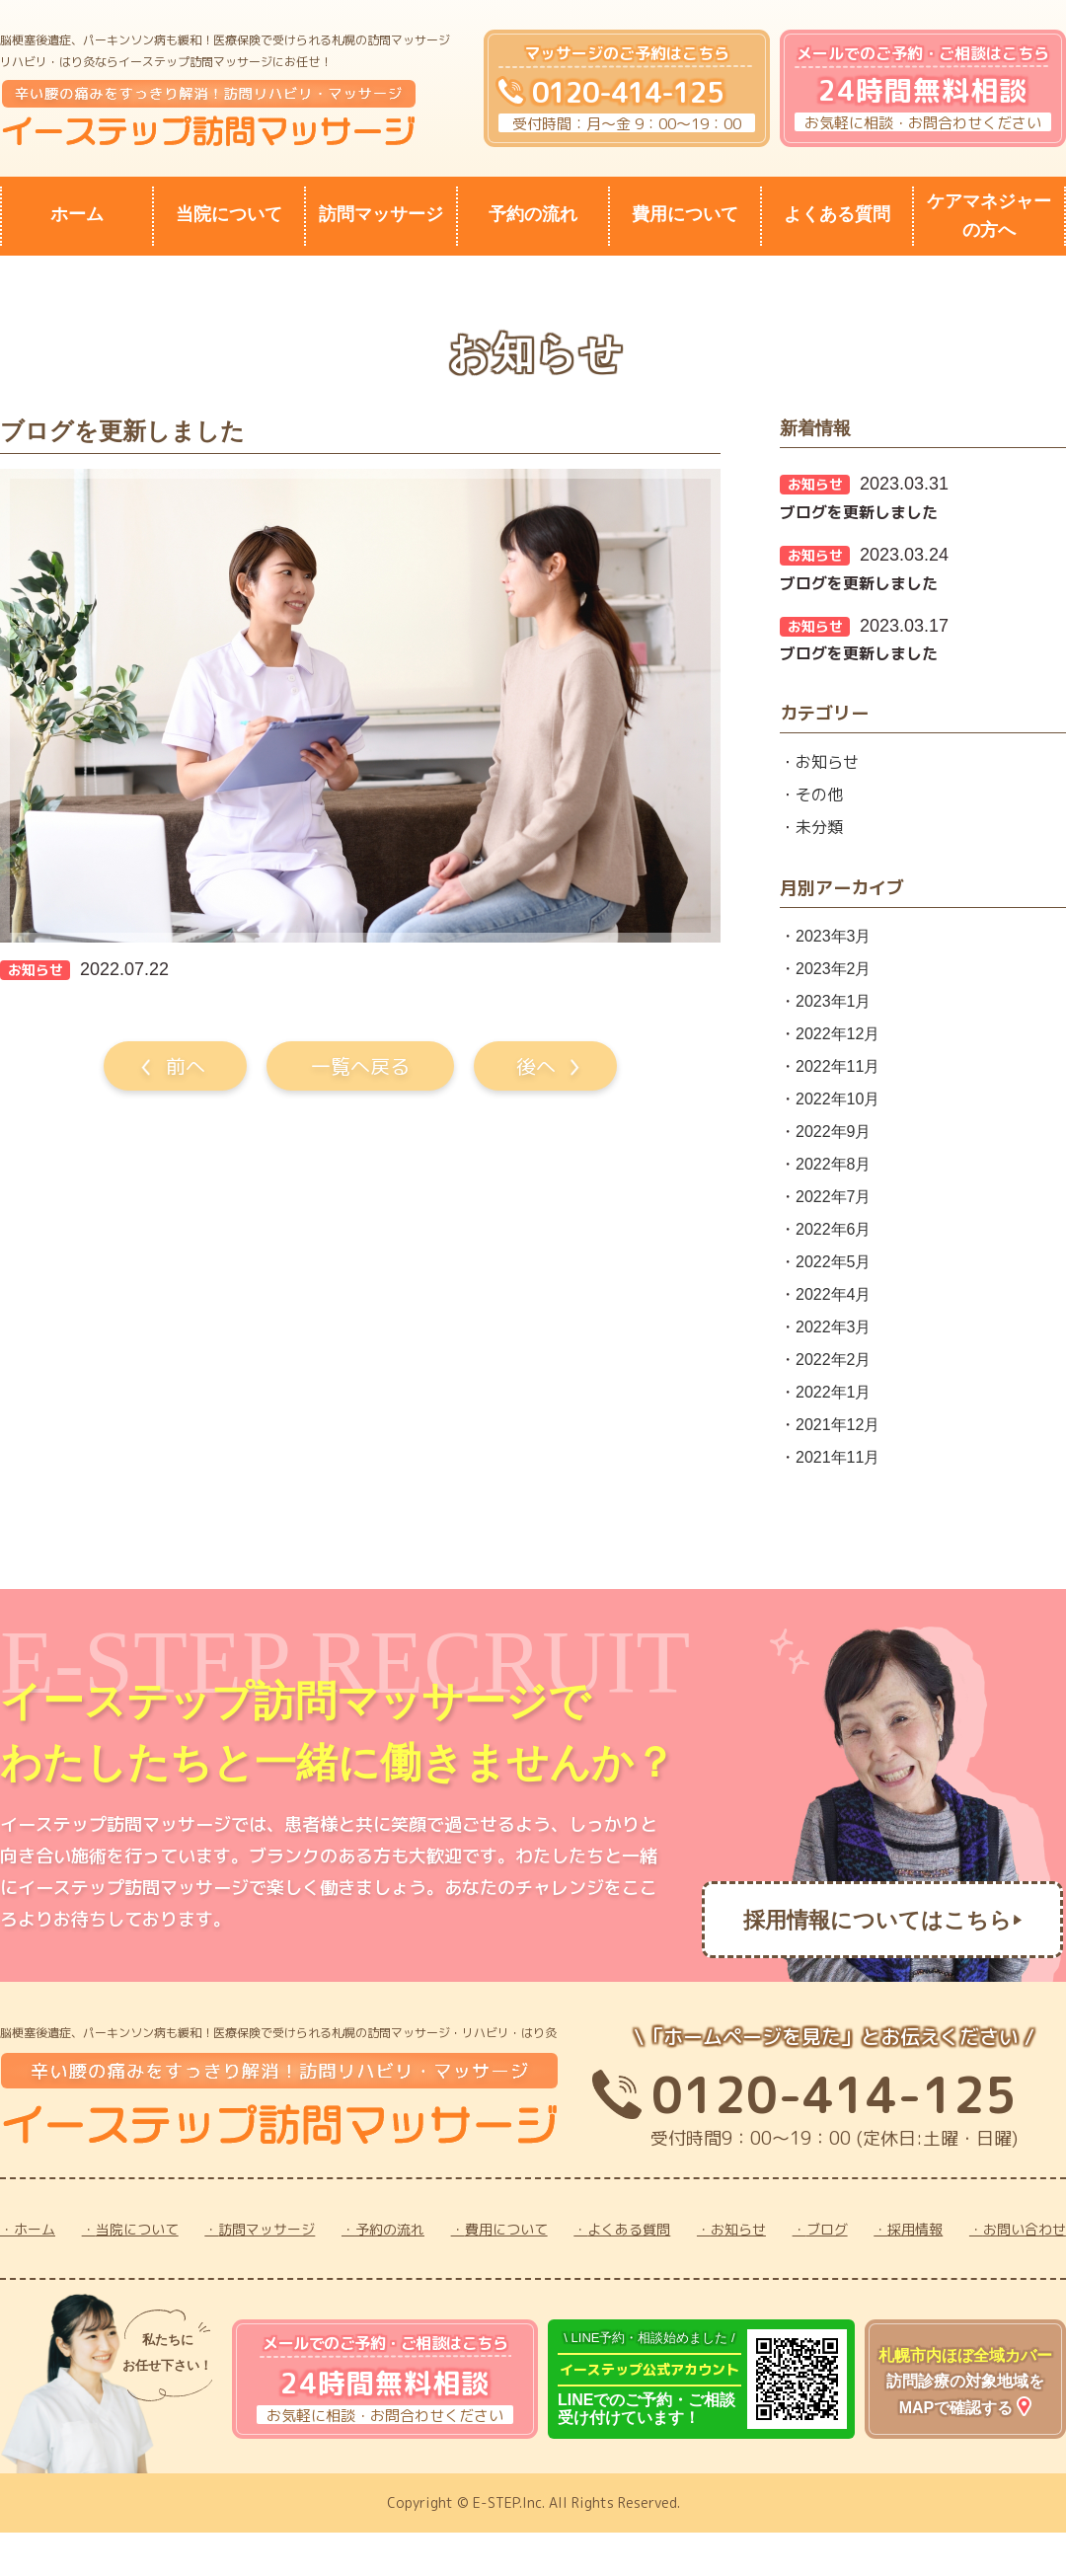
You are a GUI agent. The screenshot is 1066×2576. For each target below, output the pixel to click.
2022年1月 (834, 1392)
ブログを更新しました (859, 512)
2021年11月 (837, 1457)
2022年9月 (834, 1131)
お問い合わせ (1024, 2229)
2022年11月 (837, 1066)
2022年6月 (834, 1229)
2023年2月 (834, 968)
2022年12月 (837, 1033)
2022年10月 (837, 1099)
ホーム (77, 214)
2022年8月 (834, 1164)
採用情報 (915, 2229)
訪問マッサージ (381, 214)
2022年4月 (834, 1294)
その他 (819, 794)
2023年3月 (834, 936)
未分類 (819, 827)
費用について (685, 214)
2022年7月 (834, 1196)
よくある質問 (837, 214)
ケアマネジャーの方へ (989, 215)
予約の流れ (533, 214)
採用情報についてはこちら (877, 1920)
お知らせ (827, 762)
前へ (185, 1066)
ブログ (827, 2229)
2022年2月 (834, 1359)
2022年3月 (834, 1327)
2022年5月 (834, 1261)
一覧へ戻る (360, 1066)
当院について (229, 214)
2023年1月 (834, 1001)
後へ (536, 1066)
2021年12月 (837, 1424)
